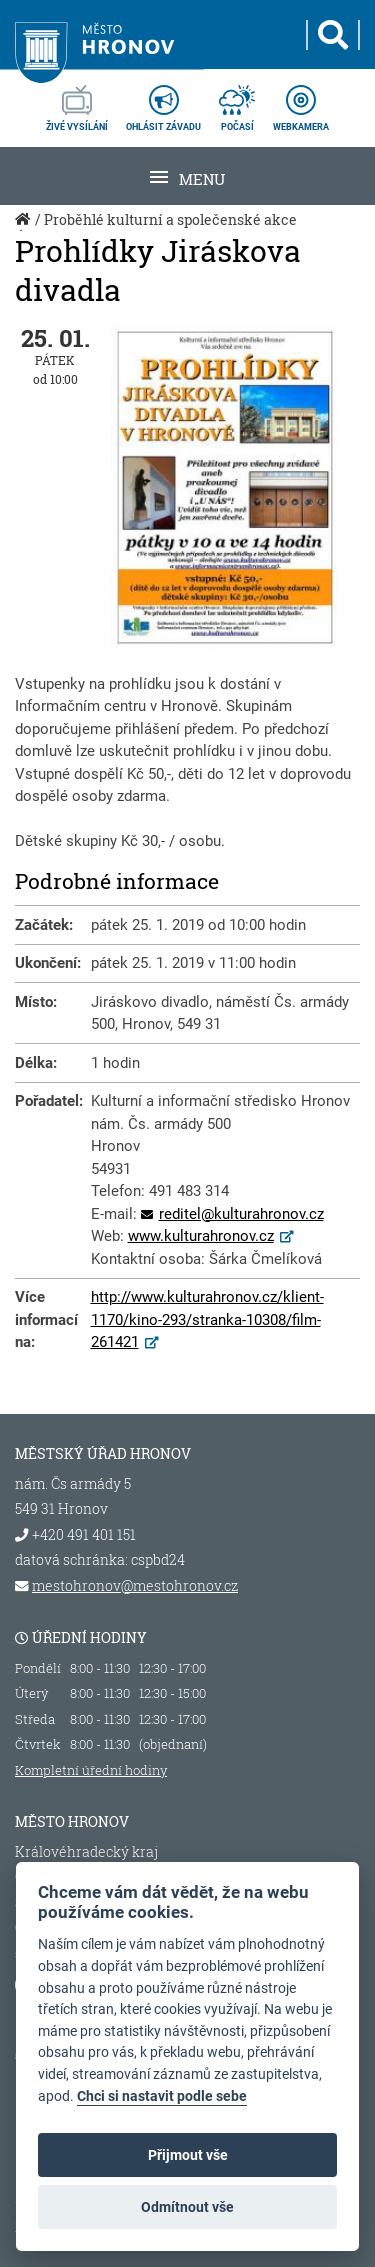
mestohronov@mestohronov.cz (135, 1586)
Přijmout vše (188, 2155)
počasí (237, 102)
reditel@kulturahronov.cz (241, 1214)
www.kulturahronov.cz (201, 1236)
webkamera (301, 102)
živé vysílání (77, 102)
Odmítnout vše (187, 2207)
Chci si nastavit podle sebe (162, 2096)
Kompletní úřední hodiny (91, 1770)
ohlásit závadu (163, 102)
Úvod (25, 230)
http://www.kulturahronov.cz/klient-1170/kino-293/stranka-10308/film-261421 (207, 1319)
